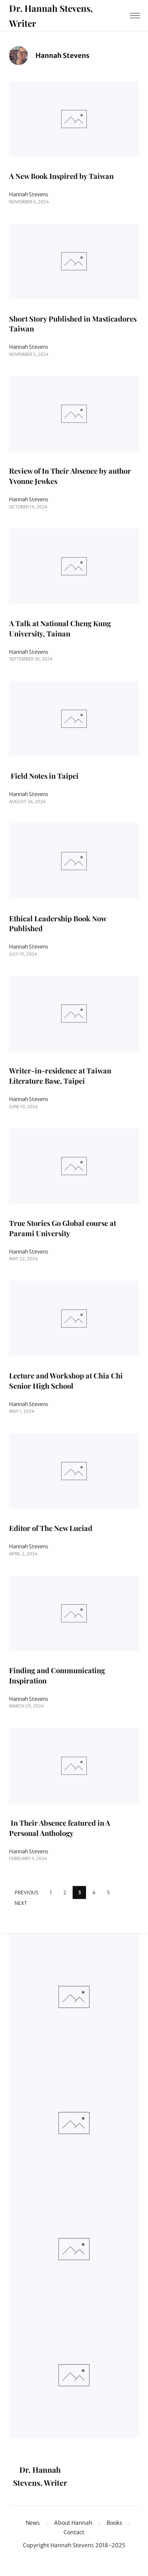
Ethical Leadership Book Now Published (57, 923)
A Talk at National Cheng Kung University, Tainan (60, 628)
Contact (74, 2532)
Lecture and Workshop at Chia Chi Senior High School (66, 1381)
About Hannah (73, 2523)
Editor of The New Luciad (50, 1528)
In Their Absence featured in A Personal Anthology (59, 1828)
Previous (26, 1892)
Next (21, 1903)
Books (114, 2523)
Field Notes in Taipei (44, 776)
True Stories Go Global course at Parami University (62, 1228)
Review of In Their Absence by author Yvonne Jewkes (70, 476)
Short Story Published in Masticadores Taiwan (73, 324)
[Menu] (135, 15)
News (33, 2523)
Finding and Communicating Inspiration (57, 1676)
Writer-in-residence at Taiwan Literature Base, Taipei (60, 1076)
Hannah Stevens (28, 195)
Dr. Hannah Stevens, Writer (51, 15)
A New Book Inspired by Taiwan (61, 176)
